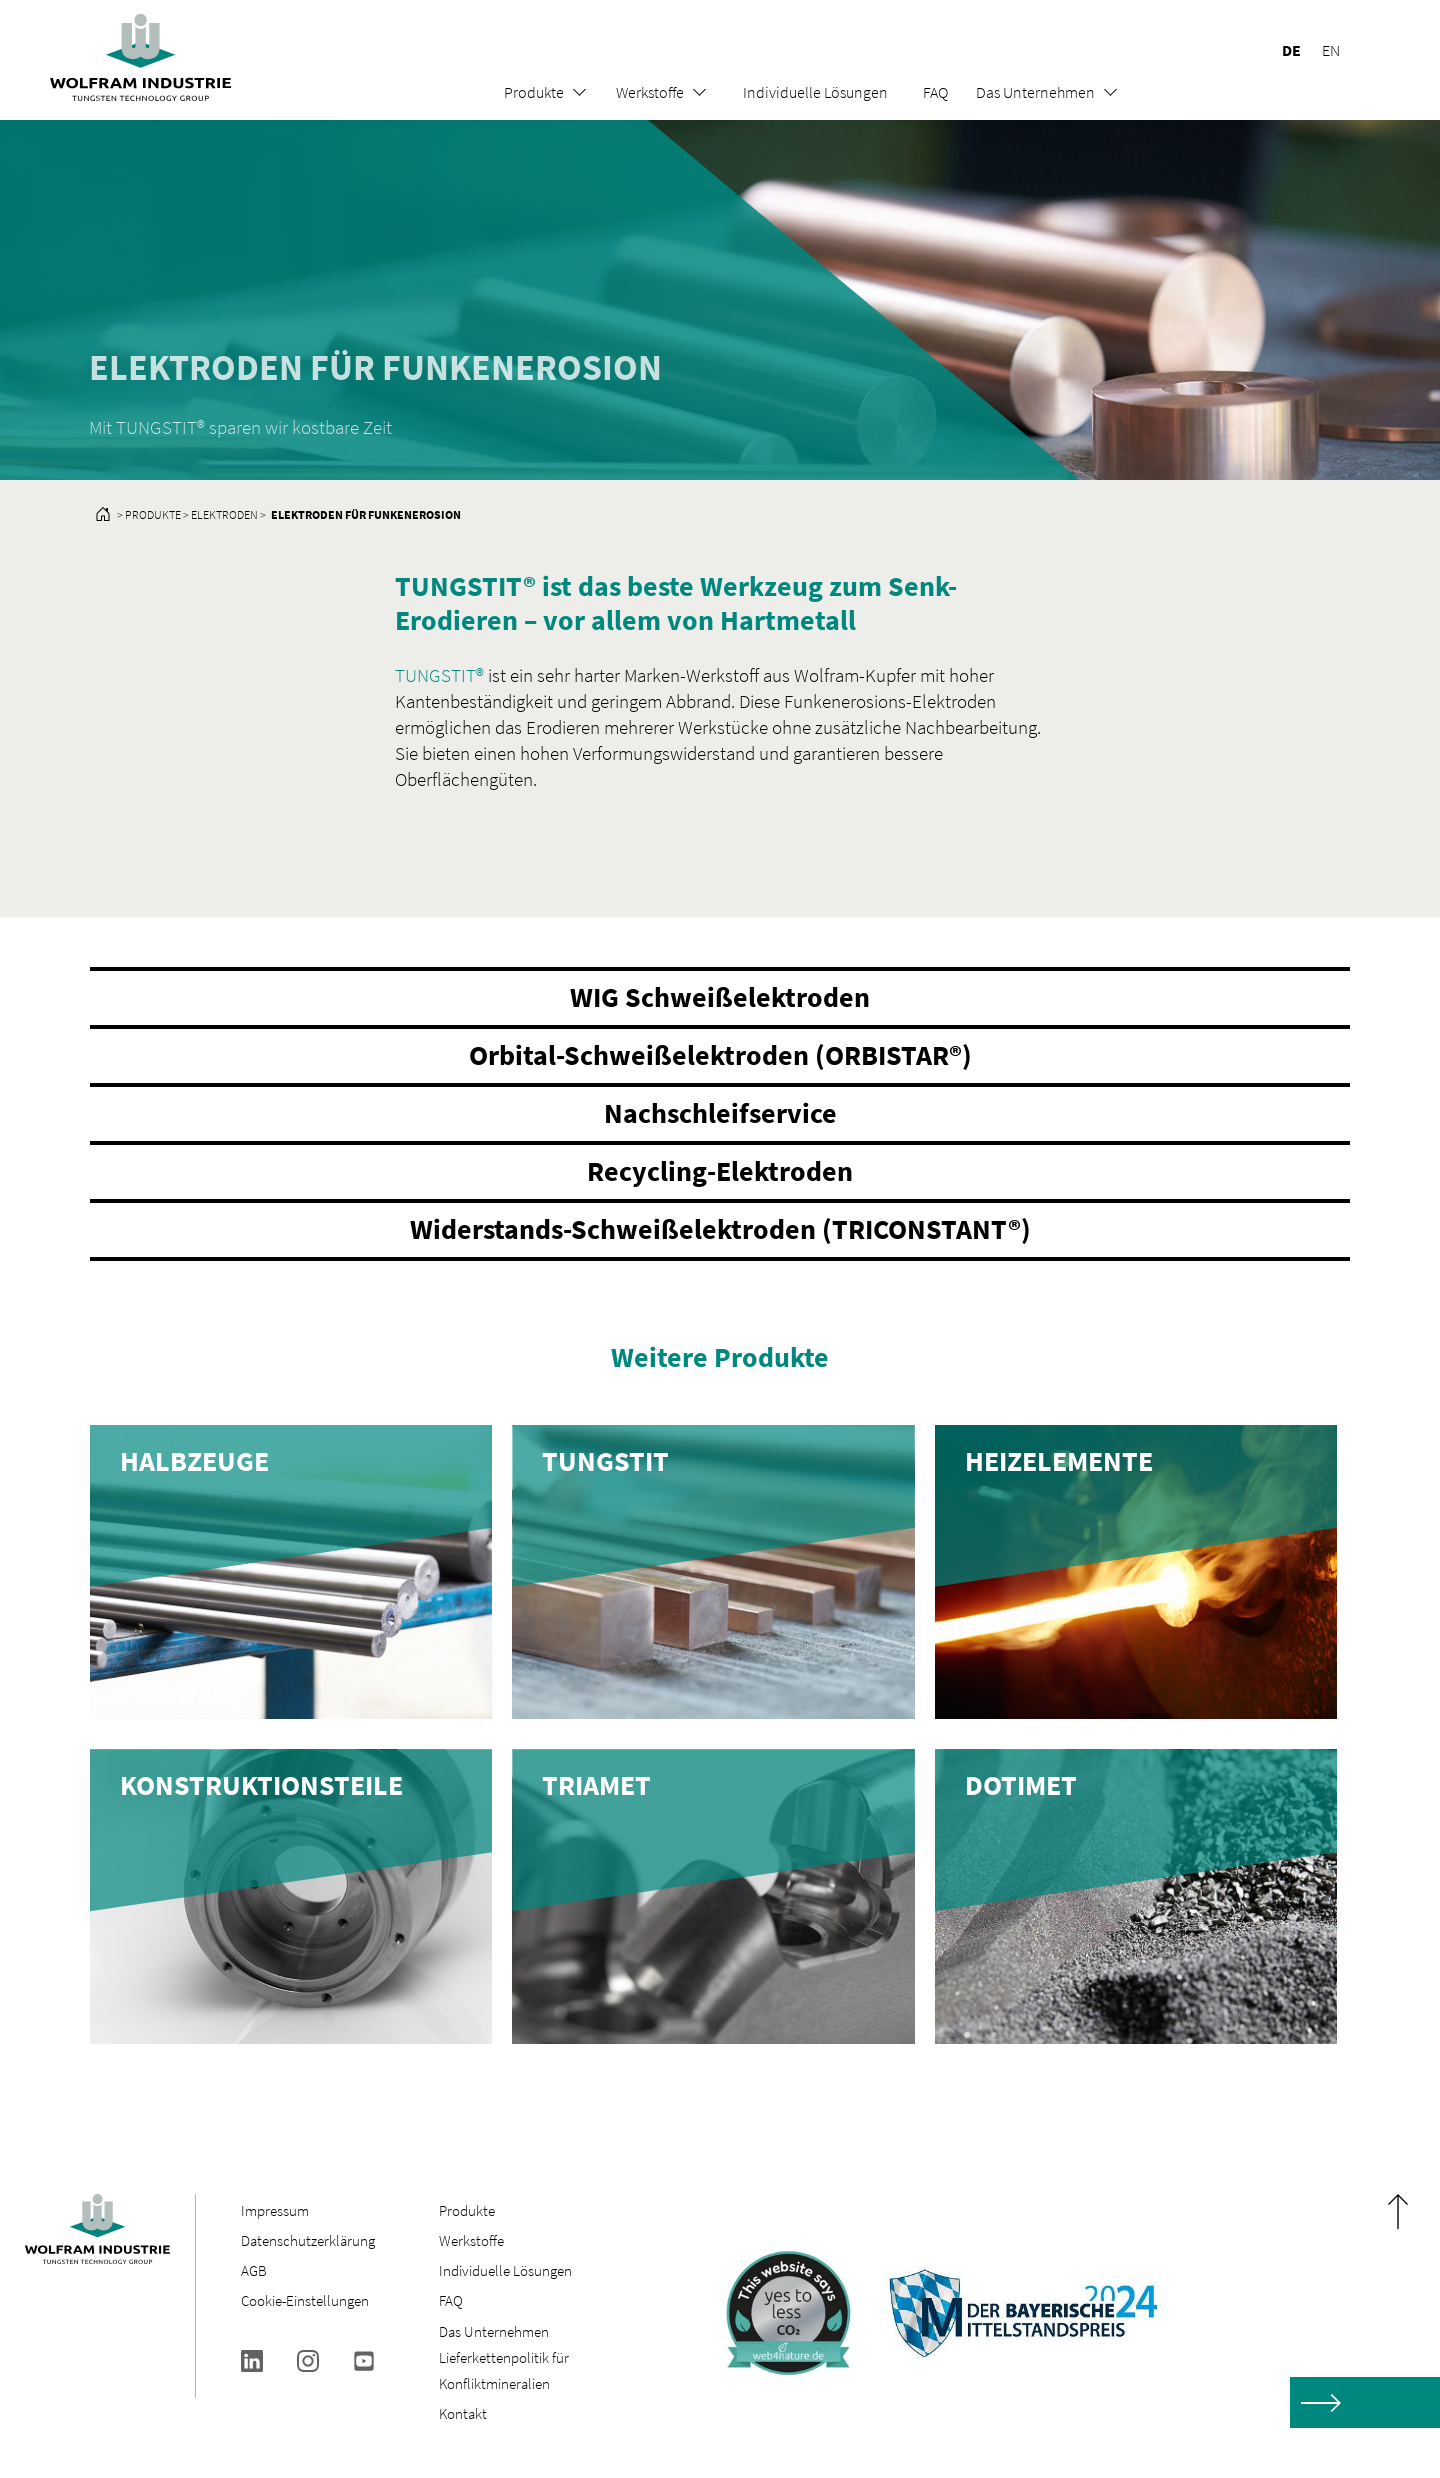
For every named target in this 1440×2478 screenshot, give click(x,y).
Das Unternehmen (1035, 92)
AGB (254, 2270)
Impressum (275, 2210)
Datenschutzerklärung (308, 2240)
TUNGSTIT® (439, 675)
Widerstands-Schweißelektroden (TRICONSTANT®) (720, 1229)
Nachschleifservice (720, 1113)
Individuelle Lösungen (815, 92)
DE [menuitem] (1291, 50)
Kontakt (463, 2413)
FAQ (935, 92)
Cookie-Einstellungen (305, 2300)
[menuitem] (1282, 49)
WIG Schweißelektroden (720, 997)
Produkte (534, 92)
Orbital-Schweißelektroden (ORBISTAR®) (720, 1055)
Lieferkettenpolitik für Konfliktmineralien (504, 2370)
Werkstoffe (650, 92)
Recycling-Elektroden (720, 1171)
